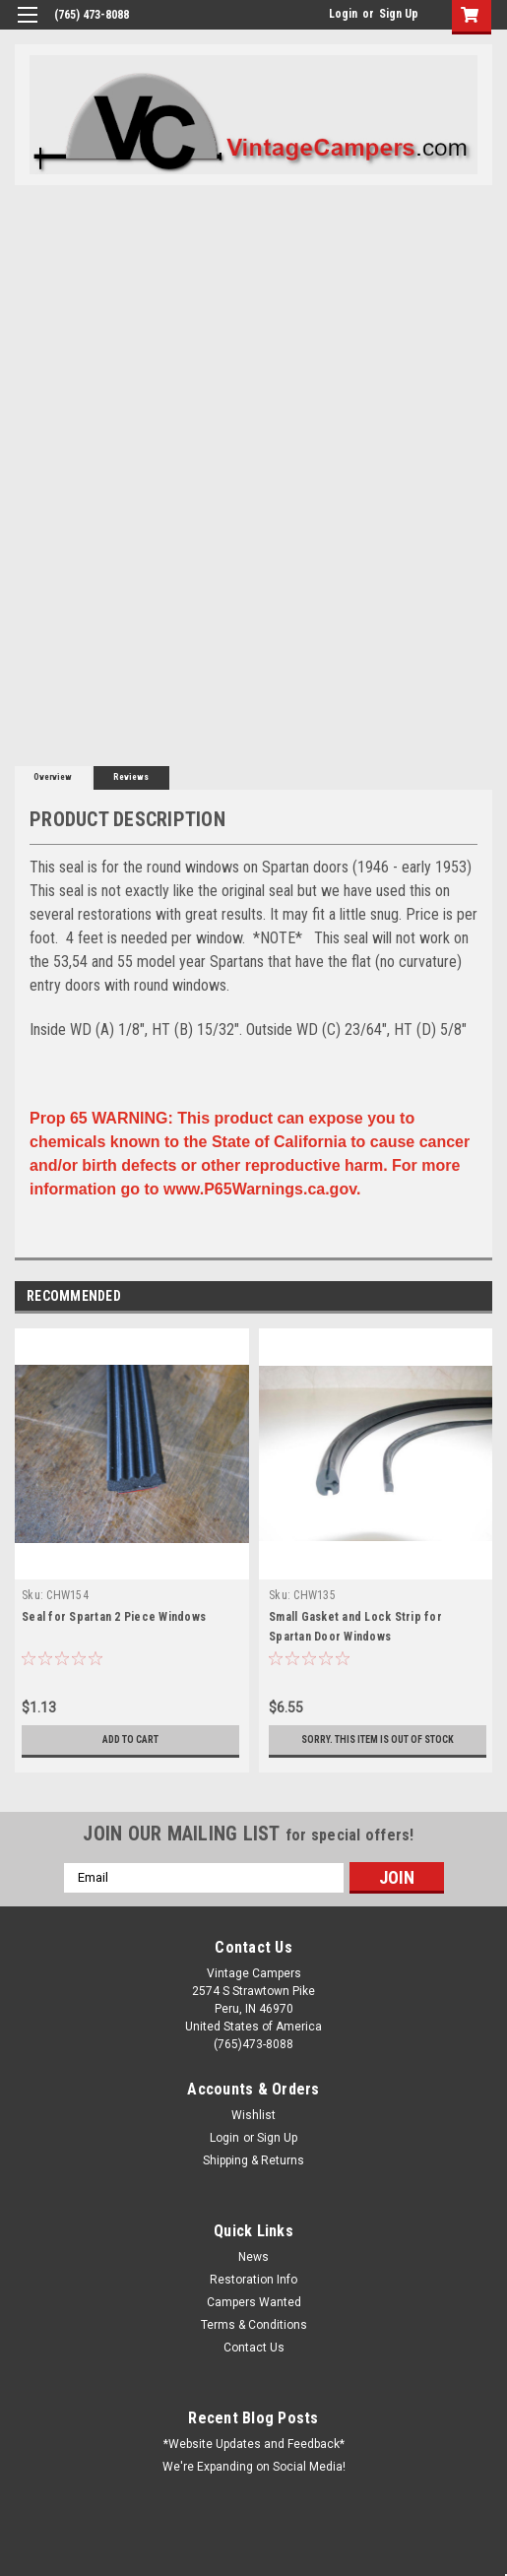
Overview (52, 777)
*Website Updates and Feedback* (254, 2444)
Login (343, 14)
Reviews (131, 777)
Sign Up (398, 14)
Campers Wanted (254, 2302)
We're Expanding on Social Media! (254, 2467)
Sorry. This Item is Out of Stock (377, 1739)
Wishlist (253, 2115)
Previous (453, 1296)
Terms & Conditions (254, 2325)
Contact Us (254, 2347)
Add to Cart (130, 1739)
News (253, 2257)
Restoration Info (253, 2279)
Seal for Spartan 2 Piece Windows (114, 1617)
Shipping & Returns (253, 2160)
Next (481, 1296)
